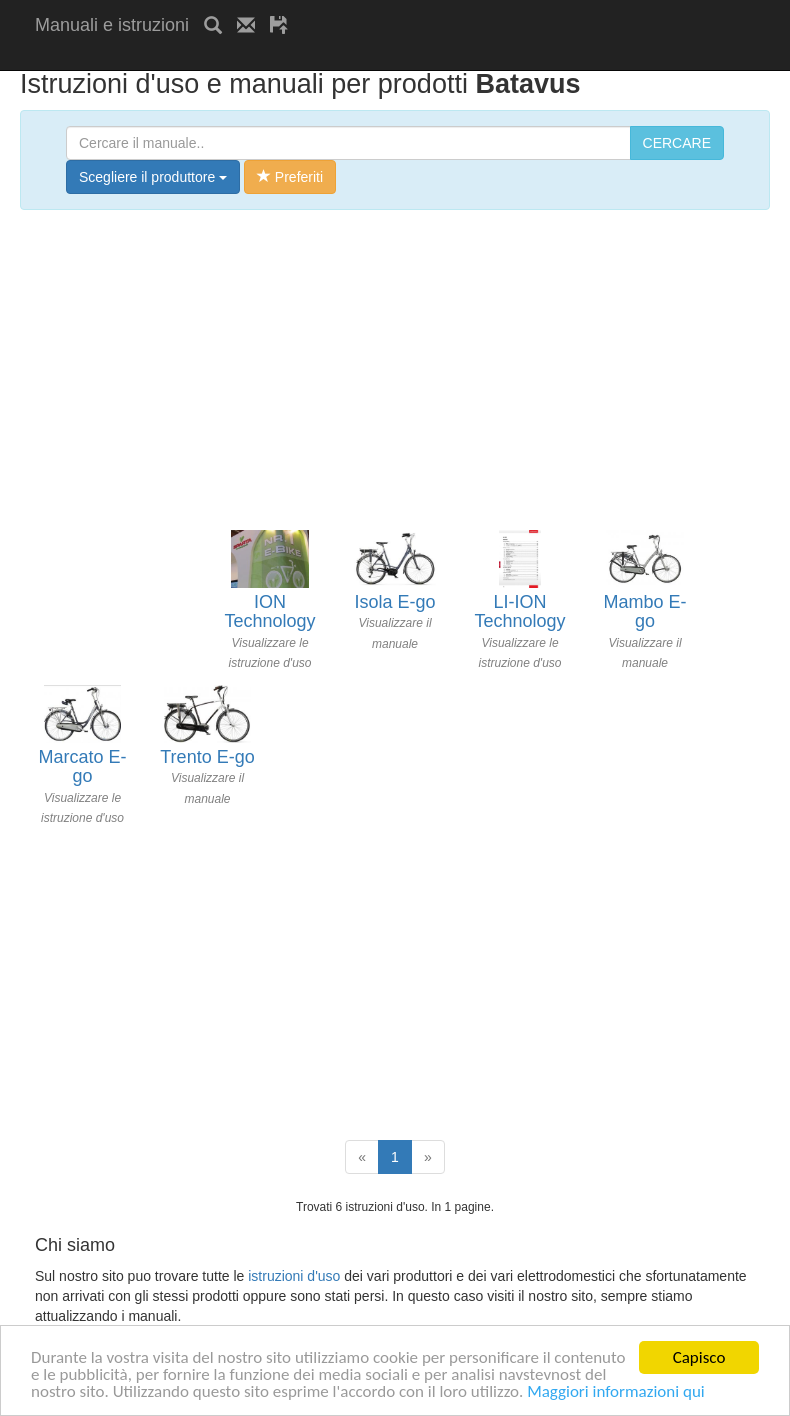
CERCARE (677, 143)
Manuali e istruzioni (112, 25)
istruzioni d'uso (294, 1276)
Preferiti (290, 177)
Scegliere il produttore (153, 177)
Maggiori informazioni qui (616, 1392)
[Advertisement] (269, 57)
